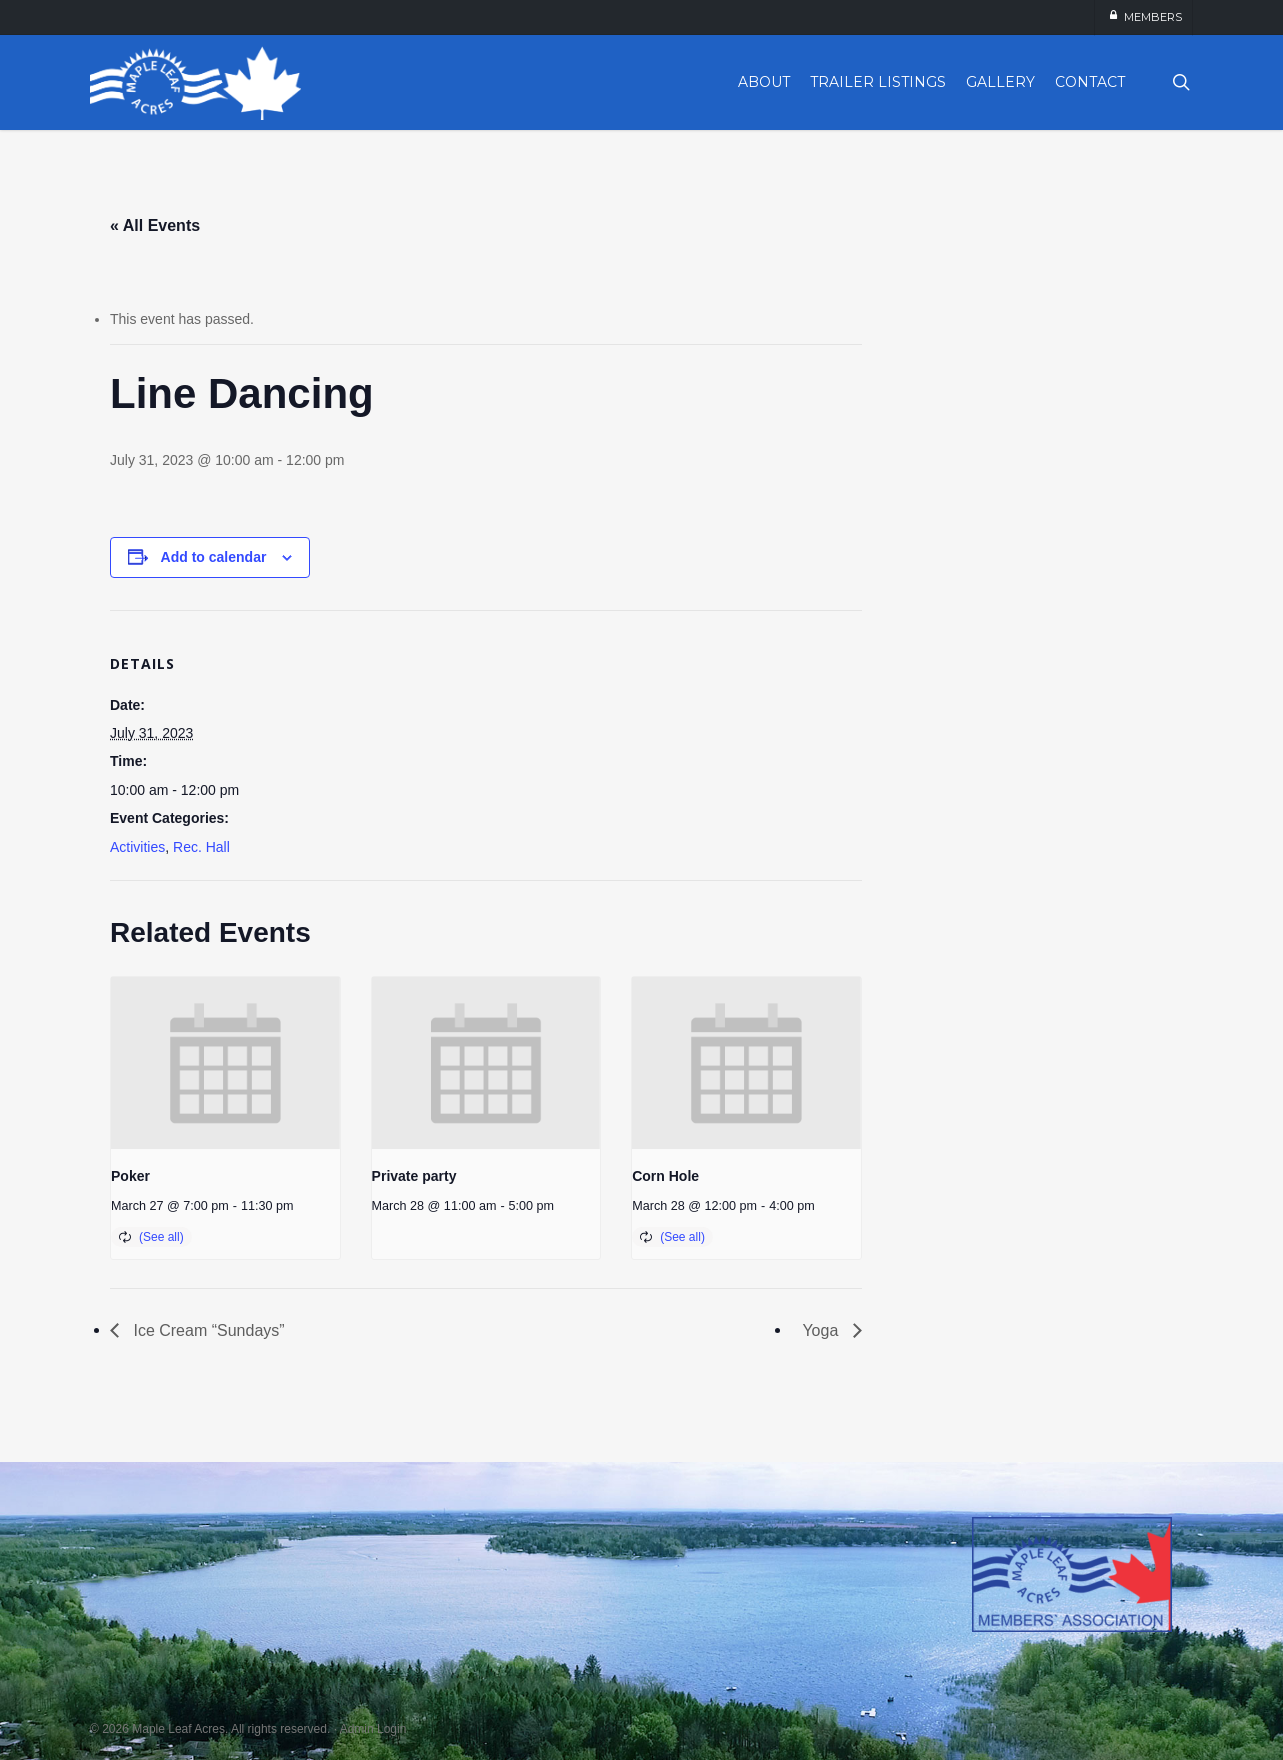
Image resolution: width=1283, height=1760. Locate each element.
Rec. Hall (201, 847)
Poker (130, 1176)
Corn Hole (665, 1176)
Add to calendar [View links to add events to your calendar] (214, 557)
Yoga (822, 1330)
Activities (137, 847)
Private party (414, 1176)
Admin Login (373, 1729)
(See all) (161, 1237)
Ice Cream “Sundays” (207, 1330)
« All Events (155, 225)
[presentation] (225, 1062)
